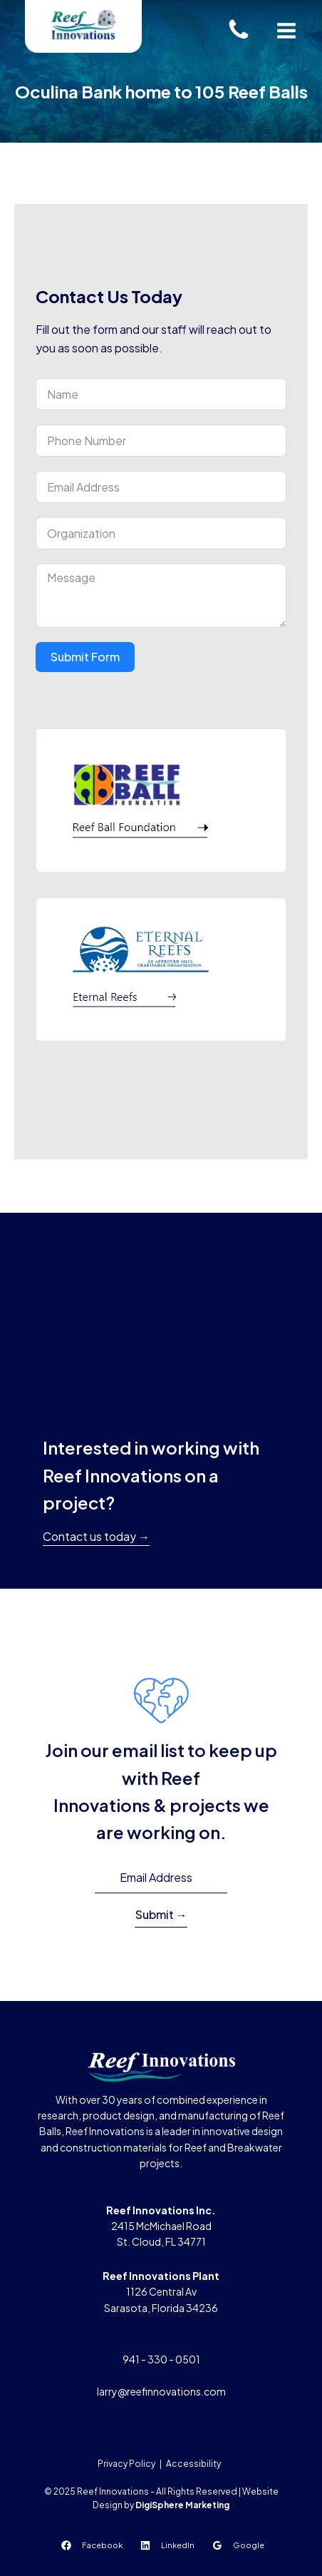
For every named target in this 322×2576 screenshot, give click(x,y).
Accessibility (193, 2463)
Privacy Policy (126, 2463)
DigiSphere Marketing (182, 2505)
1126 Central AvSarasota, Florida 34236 (161, 2291)
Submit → (161, 1914)
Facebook (102, 2545)
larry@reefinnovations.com (161, 2391)
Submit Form (85, 656)
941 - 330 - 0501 (161, 2359)
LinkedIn (177, 2545)
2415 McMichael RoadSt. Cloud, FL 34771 (161, 2226)
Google (248, 2545)
